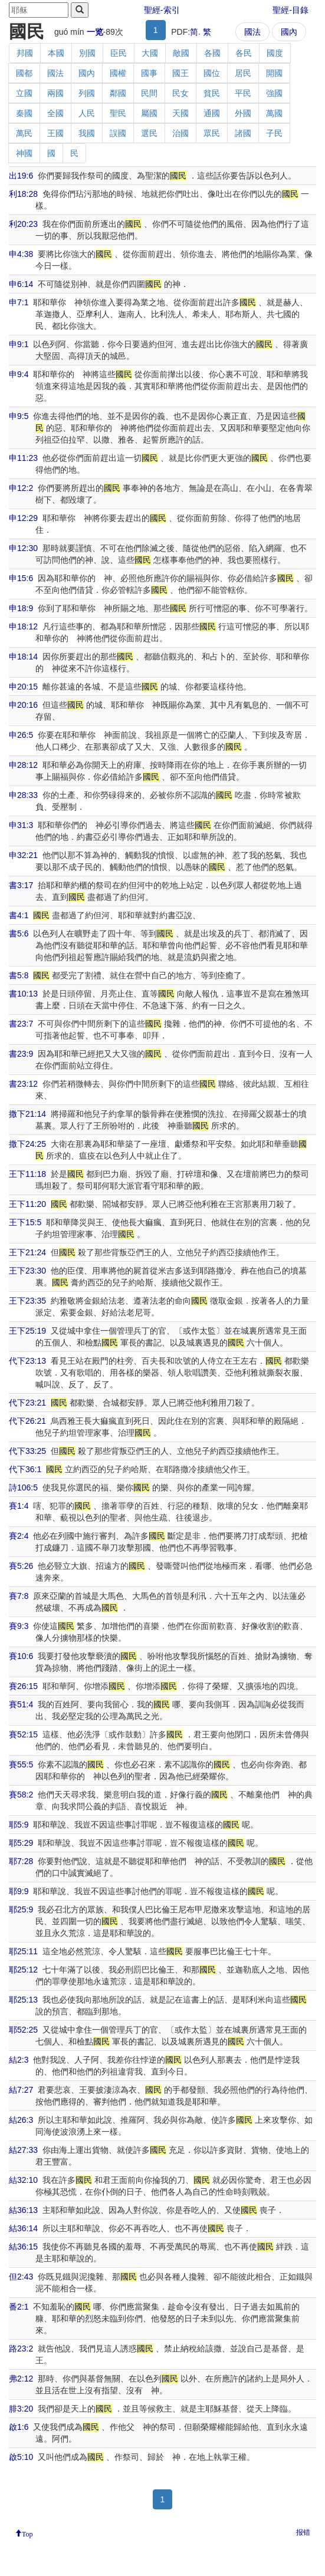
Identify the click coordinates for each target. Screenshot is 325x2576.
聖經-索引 (162, 10)
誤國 (118, 133)
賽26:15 (23, 1686)
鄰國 (118, 93)
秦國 (24, 113)
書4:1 (18, 915)
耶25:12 (23, 1969)
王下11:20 (27, 1204)
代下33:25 (27, 1451)
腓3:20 (21, 2408)
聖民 (118, 113)
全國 (55, 113)
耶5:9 (18, 1824)
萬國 (274, 113)
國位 (211, 73)
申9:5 (18, 416)
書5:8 (18, 975)
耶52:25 (23, 2029)
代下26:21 (27, 1421)
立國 (24, 93)
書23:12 (23, 1084)
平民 (243, 93)
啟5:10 (21, 2457)
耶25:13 (23, 1999)
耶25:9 (21, 1909)
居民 (243, 73)
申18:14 (23, 656)
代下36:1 (25, 1469)
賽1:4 (18, 1505)
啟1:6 (18, 2427)
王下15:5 (25, 1222)
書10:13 (23, 993)
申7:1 (18, 302)
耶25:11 (23, 1951)
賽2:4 (18, 1536)
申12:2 (21, 488)
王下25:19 (27, 1330)
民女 (180, 93)
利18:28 (23, 194)
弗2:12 (21, 2378)
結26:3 (21, 2120)
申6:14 (21, 284)
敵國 (181, 53)
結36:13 (23, 2210)
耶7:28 (21, 1861)
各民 (243, 53)
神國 (24, 153)
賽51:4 (21, 1704)
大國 (150, 53)
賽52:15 (23, 1734)
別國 (87, 53)
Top (27, 2533)
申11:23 (23, 458)
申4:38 (21, 254)
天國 (180, 113)
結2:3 (18, 2059)
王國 (55, 133)
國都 (24, 73)
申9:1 (18, 344)
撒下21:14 (27, 1114)
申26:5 (21, 735)
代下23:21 (27, 1402)
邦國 (25, 53)
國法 (252, 32)
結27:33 (23, 2150)
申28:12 (23, 765)
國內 (289, 32)
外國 (243, 113)
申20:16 (23, 705)
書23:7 (21, 1023)
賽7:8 (18, 1596)
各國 (212, 53)
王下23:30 (27, 1270)
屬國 (149, 113)
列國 (86, 93)
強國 (274, 93)
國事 (149, 73)
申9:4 (18, 374)
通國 (211, 113)
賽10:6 (21, 1656)
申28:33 (23, 795)
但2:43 (21, 2276)
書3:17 (21, 885)
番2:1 (18, 2306)
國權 (118, 73)
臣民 (118, 53)
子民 (274, 133)
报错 (303, 2532)
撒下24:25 (27, 1144)
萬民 (24, 133)
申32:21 (23, 855)
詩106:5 (23, 1487)
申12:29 (23, 518)
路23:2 (21, 2348)
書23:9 (21, 1053)
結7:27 (21, 2090)
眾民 (211, 133)
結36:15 (23, 2246)
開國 (274, 73)
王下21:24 (27, 1252)
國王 (180, 73)
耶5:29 (21, 1843)
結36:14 (23, 2228)
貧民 (211, 93)
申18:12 (23, 626)
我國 (86, 133)
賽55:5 (21, 1764)
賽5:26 (21, 1566)
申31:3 (21, 825)
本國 (56, 53)
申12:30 (23, 548)
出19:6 (21, 175)
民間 (149, 93)
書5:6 (18, 933)
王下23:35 (27, 1300)
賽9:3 (18, 1626)
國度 (275, 53)
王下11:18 (27, 1174)
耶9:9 (18, 1891)
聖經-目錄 (290, 10)
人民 (86, 113)
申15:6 (21, 578)
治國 (180, 133)
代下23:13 (27, 1360)
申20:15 (23, 686)
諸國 (243, 133)
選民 (149, 133)
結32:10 (23, 2180)
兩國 (55, 93)
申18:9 (21, 608)
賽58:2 (21, 1794)
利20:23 (23, 224)
